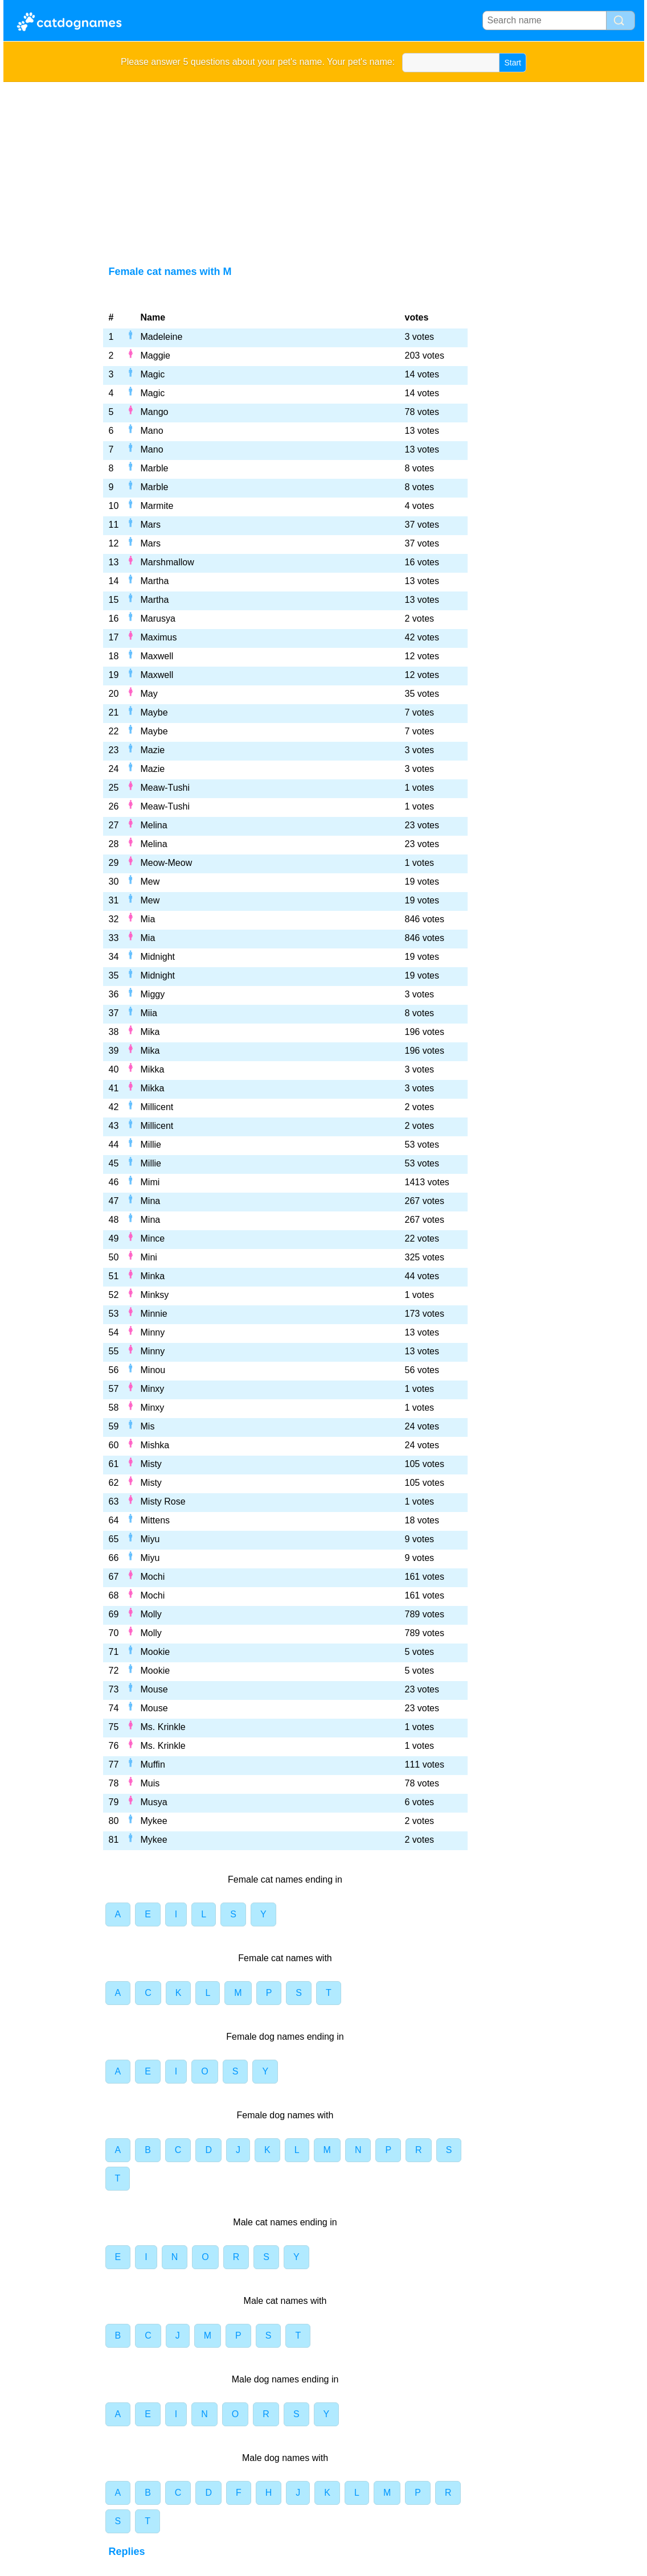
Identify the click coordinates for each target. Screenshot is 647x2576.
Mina (151, 1201)
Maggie (155, 355)
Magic (153, 374)
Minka (153, 1276)
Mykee (154, 1821)
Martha (155, 581)
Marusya (158, 618)
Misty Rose (163, 1501)
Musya (154, 1802)
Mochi (153, 1576)
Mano (152, 431)
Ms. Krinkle (163, 1727)
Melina (154, 825)
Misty (151, 1464)
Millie (151, 1144)
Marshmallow (167, 562)
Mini (149, 1257)
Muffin (153, 1764)
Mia (148, 919)
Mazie (153, 750)
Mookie (155, 1652)
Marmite (157, 506)
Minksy (155, 1295)
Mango (155, 412)
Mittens (155, 1520)
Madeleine (162, 337)
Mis (148, 1426)
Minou (153, 1370)
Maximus (159, 637)
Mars (151, 524)
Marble (155, 468)
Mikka (153, 1069)
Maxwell (157, 656)
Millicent (157, 1107)
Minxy (153, 1389)
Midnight (158, 957)
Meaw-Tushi (165, 787)
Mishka (155, 1445)
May (149, 694)
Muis (150, 1783)
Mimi (150, 1182)
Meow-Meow (167, 863)
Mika (150, 1032)
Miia (149, 1013)
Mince (153, 1238)
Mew (150, 881)
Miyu (150, 1539)
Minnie (154, 1313)
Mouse (154, 1689)
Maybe (154, 712)
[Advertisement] (323, 167)
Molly (151, 1614)
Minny (153, 1332)
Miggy (153, 994)
